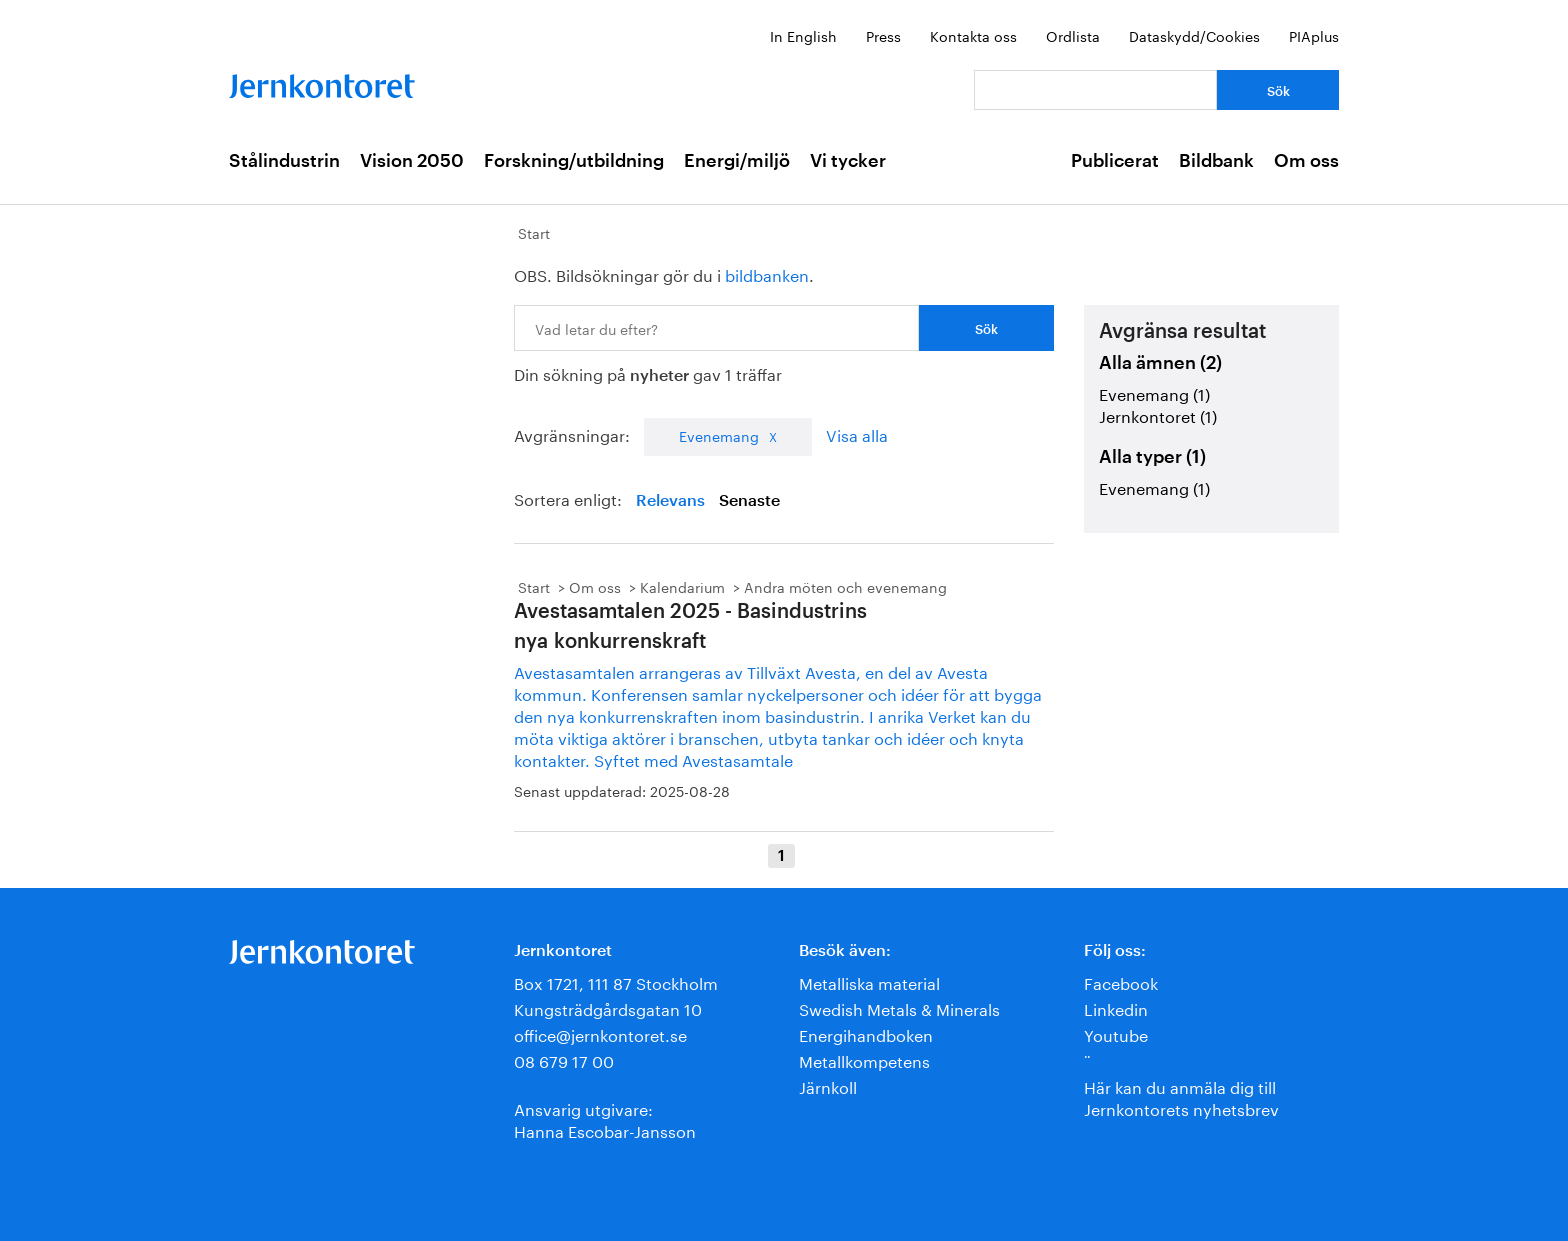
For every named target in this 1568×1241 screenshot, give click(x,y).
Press (883, 35)
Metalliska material (869, 981)
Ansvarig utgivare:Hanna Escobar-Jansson (605, 1118)
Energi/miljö (737, 161)
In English (803, 35)
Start (534, 232)
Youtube (1116, 1033)
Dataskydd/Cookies (1194, 35)
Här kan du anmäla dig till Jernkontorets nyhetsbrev (1181, 1096)
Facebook (1121, 981)
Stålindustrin (284, 161)
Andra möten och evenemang (845, 586)
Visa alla (857, 433)
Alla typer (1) (1152, 457)
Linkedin (1116, 1007)
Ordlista (1073, 35)
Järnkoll (828, 1085)
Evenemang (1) (1154, 392)
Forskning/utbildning (574, 161)
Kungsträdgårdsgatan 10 (608, 1007)
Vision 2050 (412, 161)
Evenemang (719, 435)
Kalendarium (682, 586)
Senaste (749, 501)
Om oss (1306, 161)
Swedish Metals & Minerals (899, 1007)
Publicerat (1115, 161)
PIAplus (1314, 35)
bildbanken (767, 273)
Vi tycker (848, 161)
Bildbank (1216, 161)
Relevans (670, 501)
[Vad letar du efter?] (1095, 90)
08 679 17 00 (564, 1059)
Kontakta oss (973, 35)
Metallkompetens (864, 1059)
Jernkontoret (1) (1158, 414)
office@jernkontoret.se (600, 1033)
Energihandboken (866, 1033)
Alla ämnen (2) (1160, 363)
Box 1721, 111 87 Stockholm (616, 981)
